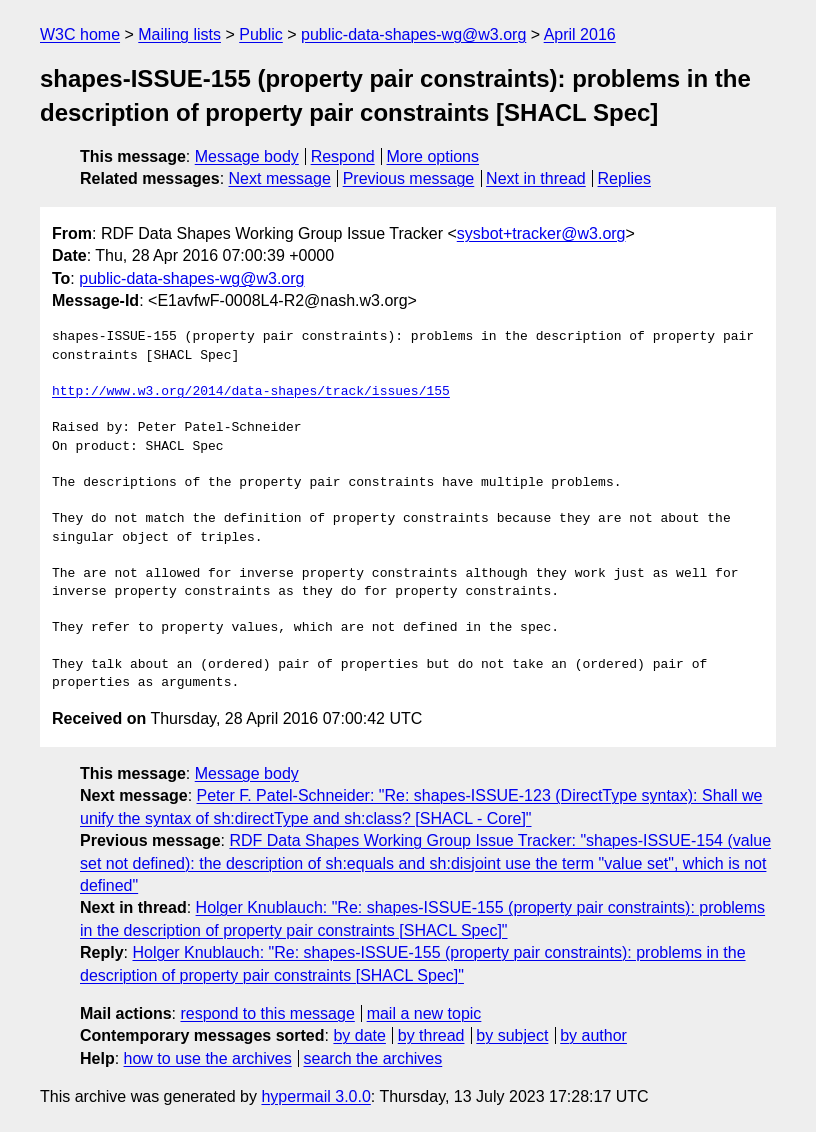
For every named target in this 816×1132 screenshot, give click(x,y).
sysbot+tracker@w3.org (541, 233)
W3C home (80, 34)
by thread (431, 1035)
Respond (343, 156)
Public (261, 34)
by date (359, 1035)
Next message (280, 178)
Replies (624, 178)
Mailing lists (179, 34)
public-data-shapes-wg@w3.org (413, 34)
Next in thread (536, 178)
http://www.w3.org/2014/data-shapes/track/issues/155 (251, 392)
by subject (512, 1035)
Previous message (409, 178)
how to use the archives (208, 1058)
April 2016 (580, 34)
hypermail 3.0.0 (315, 1096)
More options (433, 156)
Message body (247, 156)
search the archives (373, 1058)
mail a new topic (424, 1013)
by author (593, 1035)
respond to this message (267, 1013)
